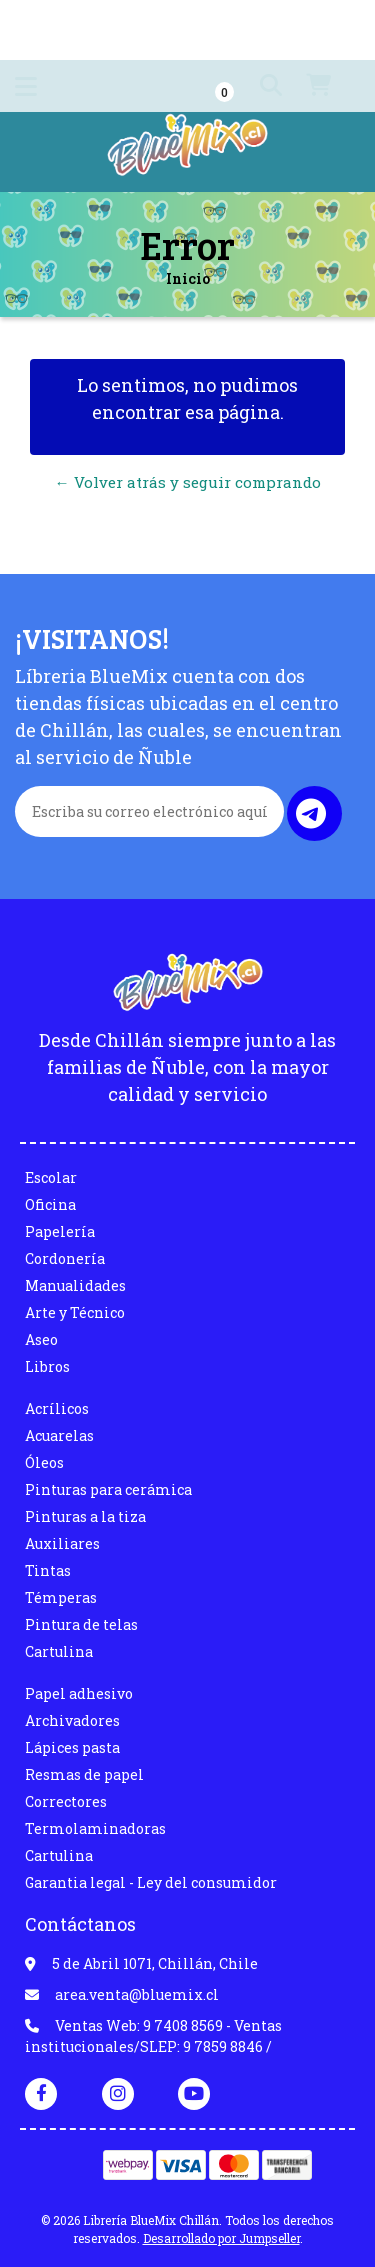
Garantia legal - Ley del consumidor (151, 1882)
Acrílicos (57, 1408)
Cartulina (59, 1651)
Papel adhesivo (79, 1693)
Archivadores (72, 1720)
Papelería (60, 1231)
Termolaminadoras (95, 1828)
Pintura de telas (81, 1624)
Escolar (51, 1177)
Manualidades (75, 1285)
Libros (47, 1366)
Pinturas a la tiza (85, 1516)
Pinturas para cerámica (108, 1489)
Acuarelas (59, 1435)
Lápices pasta (72, 1747)
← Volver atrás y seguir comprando (188, 482)
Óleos (44, 1462)
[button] (252, 86)
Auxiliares (62, 1543)
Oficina (50, 1204)
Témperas (61, 1597)
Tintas (48, 1570)
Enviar (311, 813)
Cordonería (65, 1258)
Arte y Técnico (75, 1312)
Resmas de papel (84, 1774)
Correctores (66, 1801)
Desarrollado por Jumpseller (221, 2238)
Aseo (41, 1339)
